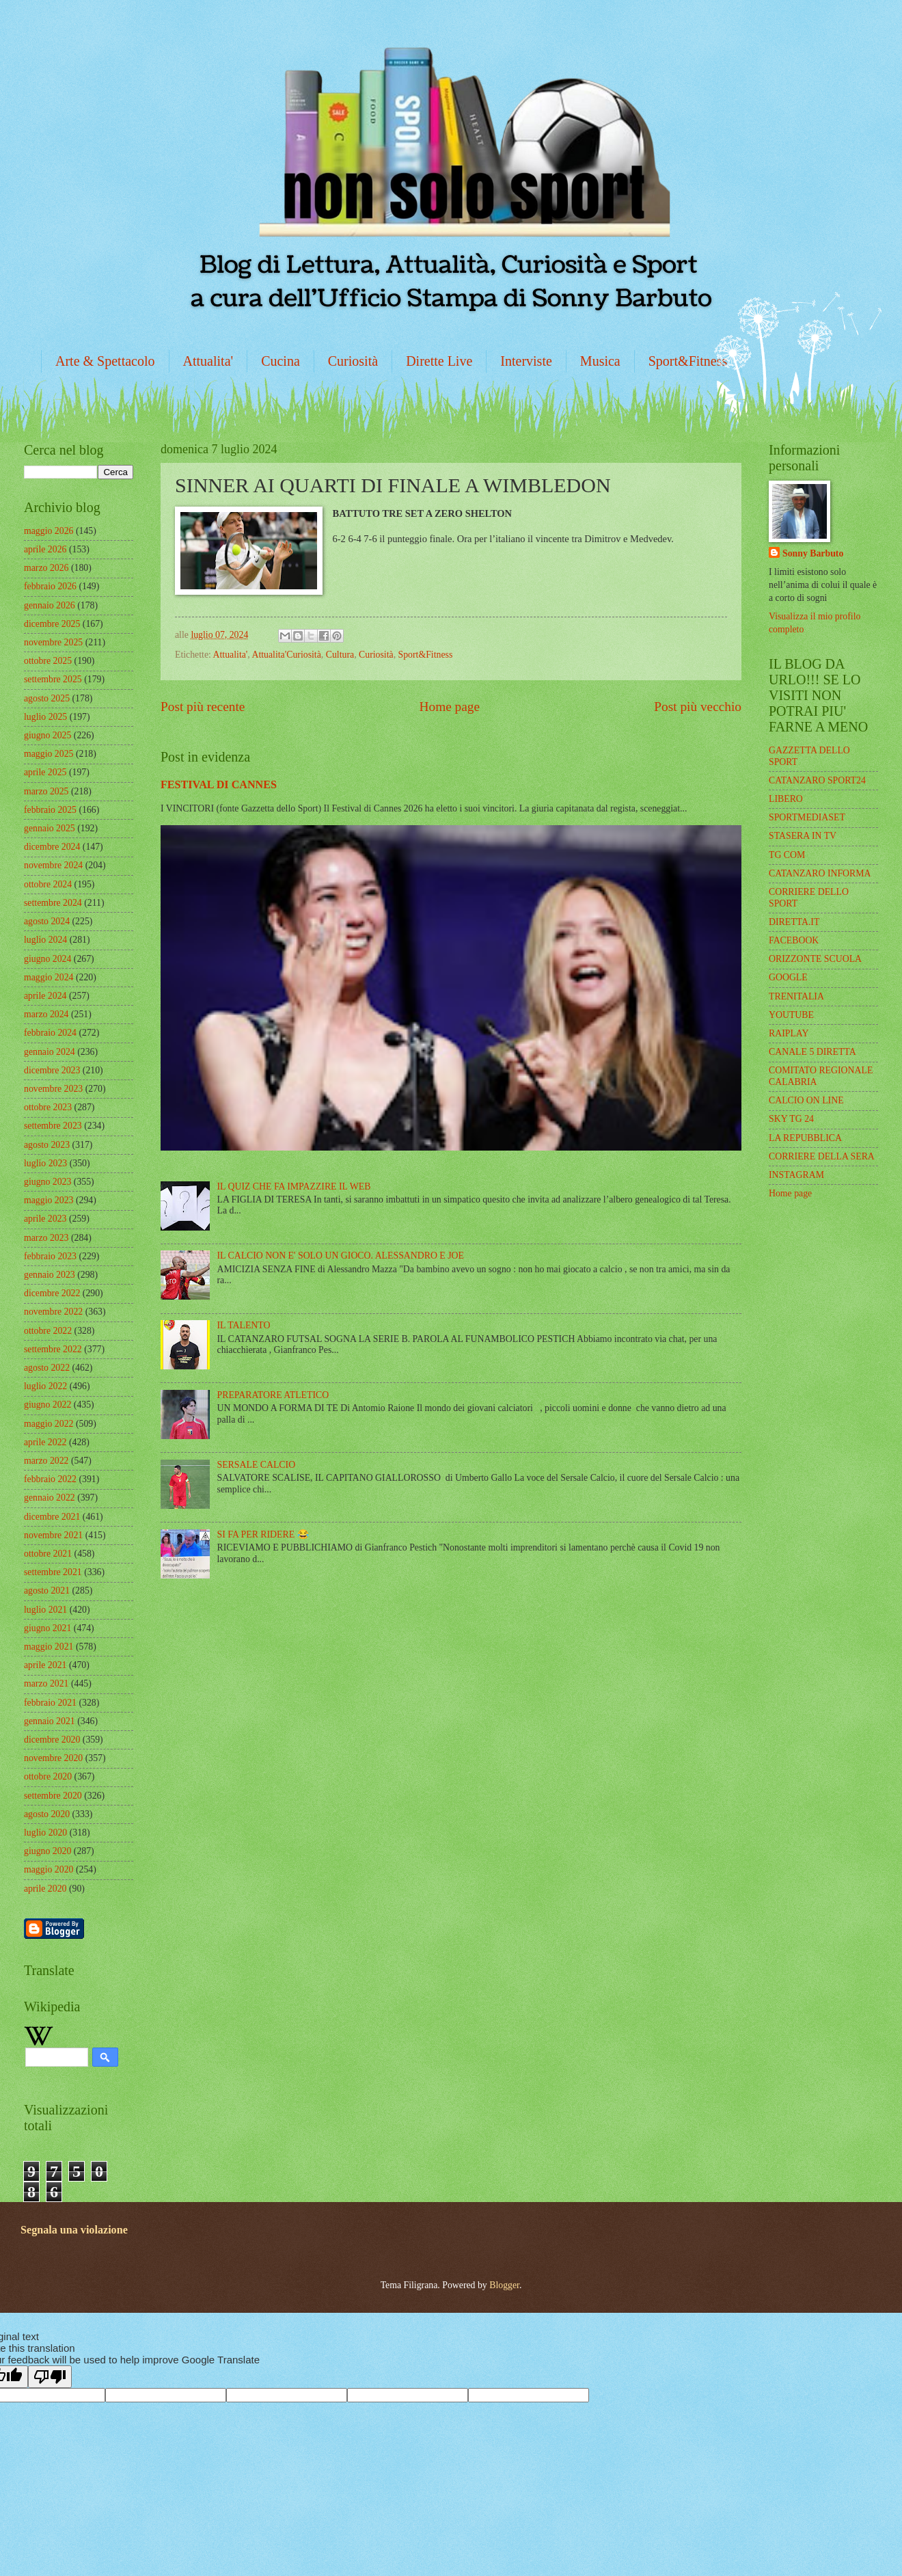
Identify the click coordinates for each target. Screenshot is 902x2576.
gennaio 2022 (49, 1497)
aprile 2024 (45, 996)
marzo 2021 (46, 1683)
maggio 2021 (48, 1646)
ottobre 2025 (48, 661)
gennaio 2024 (49, 1052)
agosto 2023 (47, 1145)
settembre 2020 (53, 1795)
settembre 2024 (53, 903)
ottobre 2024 (48, 884)
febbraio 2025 (50, 810)
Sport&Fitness (688, 360)
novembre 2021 (53, 1535)
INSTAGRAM (796, 1175)
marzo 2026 (46, 568)
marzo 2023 (46, 1238)
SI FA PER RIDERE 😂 (263, 1534)
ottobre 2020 (48, 1776)
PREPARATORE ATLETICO (273, 1395)
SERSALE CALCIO (256, 1465)
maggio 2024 (48, 977)
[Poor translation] (50, 2376)
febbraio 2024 (50, 1033)
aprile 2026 (45, 549)
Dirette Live (439, 360)
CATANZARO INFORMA (820, 873)
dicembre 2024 (52, 847)
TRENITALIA (796, 996)
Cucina (280, 360)
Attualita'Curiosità (285, 654)
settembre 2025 (53, 679)
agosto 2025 (47, 698)
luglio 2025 (45, 717)
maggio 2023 (48, 1200)
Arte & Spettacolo (105, 360)
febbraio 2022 (50, 1479)
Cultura (340, 654)
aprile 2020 (45, 1888)
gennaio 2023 (49, 1275)
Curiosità (353, 360)
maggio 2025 (48, 754)
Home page (450, 706)
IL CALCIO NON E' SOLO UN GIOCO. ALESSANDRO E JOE (340, 1255)
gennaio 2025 (49, 828)
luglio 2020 (45, 1832)
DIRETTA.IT (794, 922)
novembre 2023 (53, 1089)
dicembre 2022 (52, 1293)
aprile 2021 (45, 1665)
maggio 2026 (48, 531)
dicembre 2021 (52, 1517)
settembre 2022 (53, 1349)
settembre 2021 (53, 1572)
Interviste (526, 360)
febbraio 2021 (50, 1703)
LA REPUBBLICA (805, 1138)
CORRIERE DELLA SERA (822, 1156)
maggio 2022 (48, 1424)
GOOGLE (788, 977)
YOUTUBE (791, 1015)
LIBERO (786, 799)
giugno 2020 (47, 1851)
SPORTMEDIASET (807, 817)
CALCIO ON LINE (806, 1100)
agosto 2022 (47, 1368)
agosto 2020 (47, 1814)
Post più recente (203, 706)
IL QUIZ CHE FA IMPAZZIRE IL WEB (294, 1186)
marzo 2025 (46, 791)
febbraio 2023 (50, 1256)
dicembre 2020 (52, 1739)
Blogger (504, 2285)
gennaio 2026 (49, 605)
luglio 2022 (45, 1386)
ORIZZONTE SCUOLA (815, 959)
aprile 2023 (45, 1218)
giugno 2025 (47, 735)
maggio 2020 (48, 1869)
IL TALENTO (244, 1325)
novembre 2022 (53, 1311)
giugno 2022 (47, 1404)
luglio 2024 (45, 940)
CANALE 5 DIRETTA (812, 1052)
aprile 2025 (45, 772)
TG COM (787, 855)
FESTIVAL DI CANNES (219, 784)
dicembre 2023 (52, 1070)
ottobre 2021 (48, 1553)
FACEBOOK (794, 940)
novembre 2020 (53, 1758)
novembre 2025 (53, 642)
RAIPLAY (789, 1033)
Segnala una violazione (74, 2230)
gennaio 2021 (49, 1721)
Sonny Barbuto (812, 553)
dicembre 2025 (52, 624)
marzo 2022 (46, 1460)
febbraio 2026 (50, 586)
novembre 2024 (53, 865)
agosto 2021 (47, 1590)
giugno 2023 (47, 1182)
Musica (600, 360)
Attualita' (208, 360)
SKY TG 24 (791, 1119)
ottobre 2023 (48, 1107)
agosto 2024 (47, 921)
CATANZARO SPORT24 (817, 780)
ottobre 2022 (48, 1331)
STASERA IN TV (802, 836)
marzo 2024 (46, 1014)
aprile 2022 (45, 1442)
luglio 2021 (45, 1610)
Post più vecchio (697, 706)
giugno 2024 (47, 959)
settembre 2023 (53, 1126)
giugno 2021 (47, 1628)
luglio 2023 (45, 1163)
